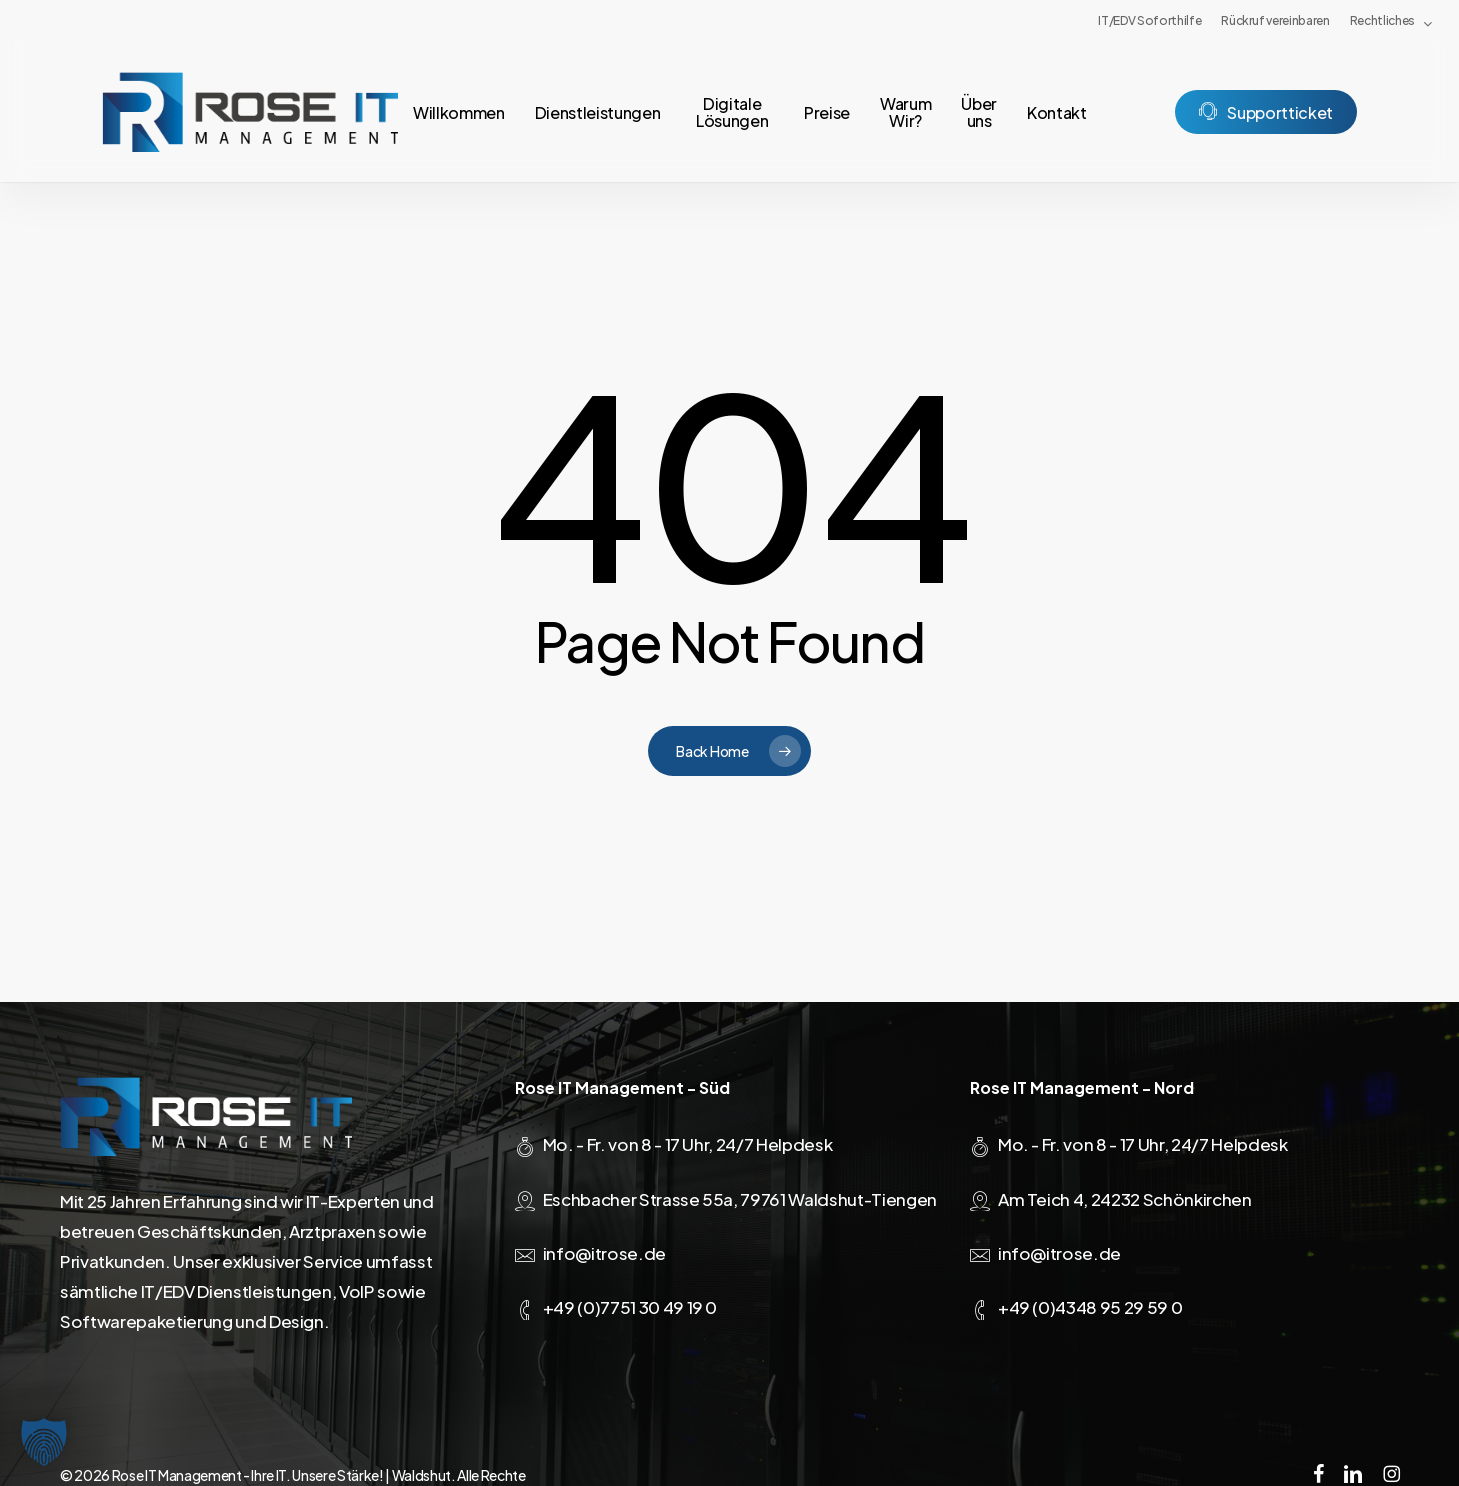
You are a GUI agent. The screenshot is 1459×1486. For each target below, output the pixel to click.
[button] (44, 1442)
